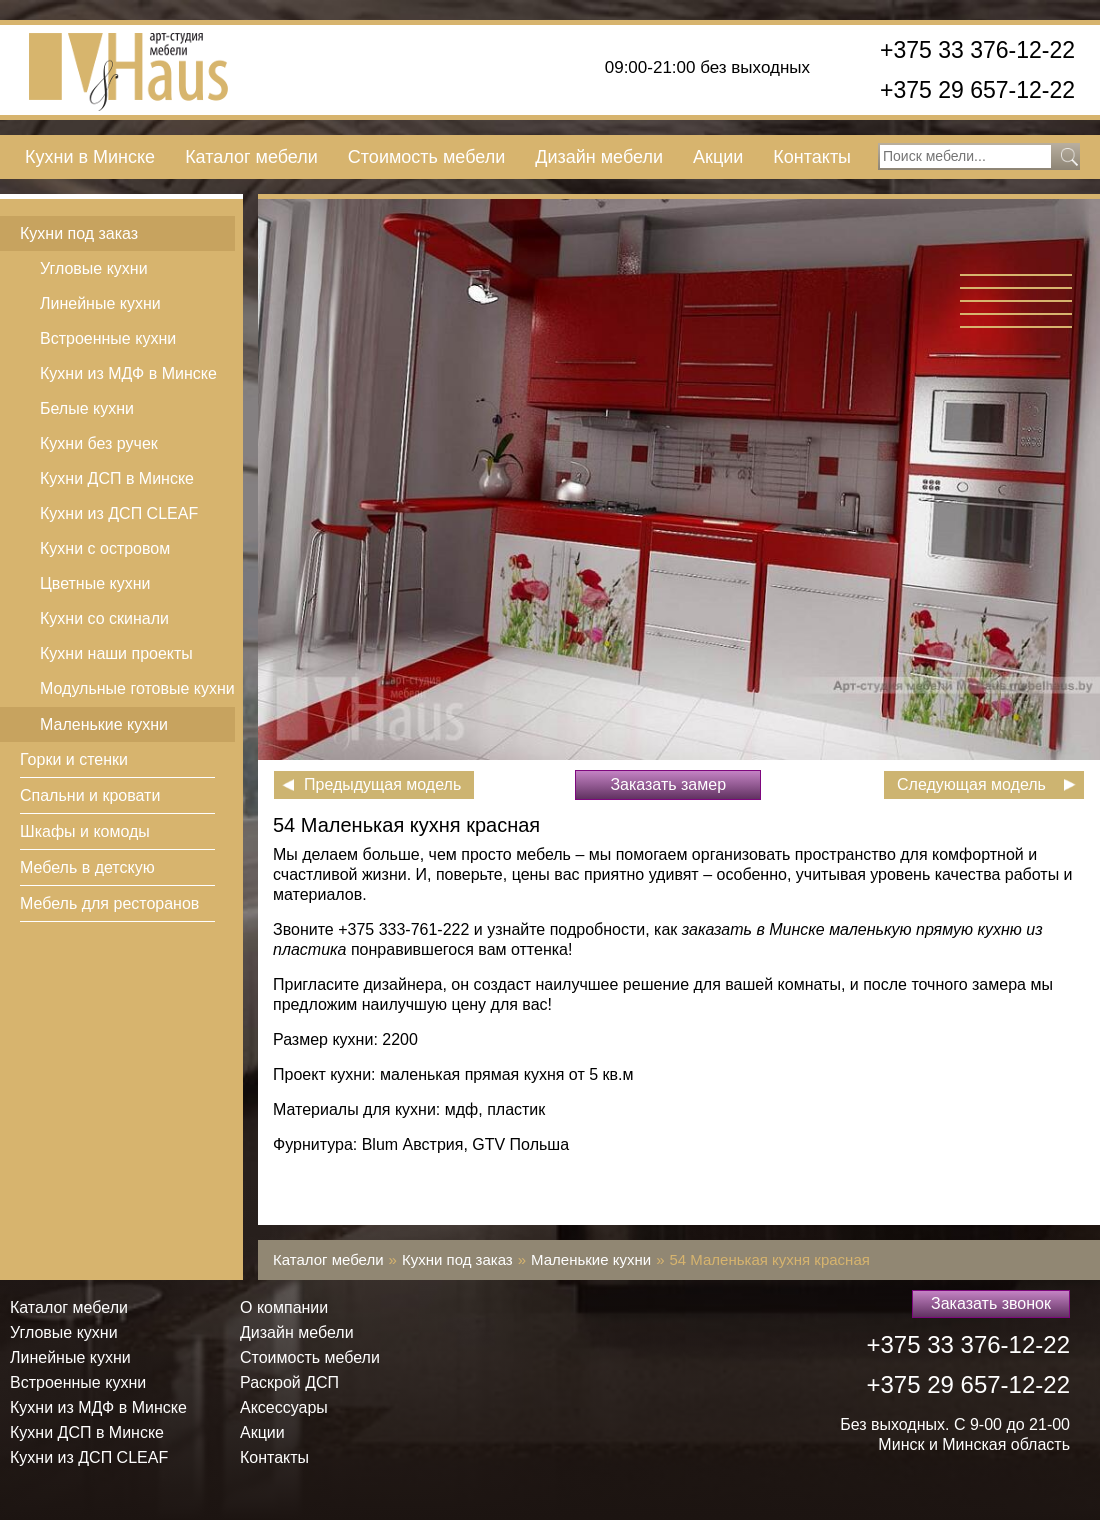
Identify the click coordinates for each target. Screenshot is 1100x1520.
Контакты (812, 157)
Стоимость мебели (426, 157)
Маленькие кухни (104, 724)
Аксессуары (284, 1407)
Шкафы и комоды (85, 831)
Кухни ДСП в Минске (117, 478)
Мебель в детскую (87, 867)
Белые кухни (87, 408)
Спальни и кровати (90, 795)
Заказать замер (668, 784)
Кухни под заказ (79, 233)
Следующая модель (971, 784)
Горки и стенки (74, 759)
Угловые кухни (94, 268)
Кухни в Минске (90, 157)
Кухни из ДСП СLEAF (119, 513)
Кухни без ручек (99, 443)
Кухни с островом (105, 548)
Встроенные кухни (108, 338)
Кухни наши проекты (116, 653)
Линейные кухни (100, 303)
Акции (718, 157)
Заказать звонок (991, 1303)
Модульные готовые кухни (137, 688)
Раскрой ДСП (289, 1382)
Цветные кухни (95, 583)
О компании (284, 1307)
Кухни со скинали (104, 618)
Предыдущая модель (382, 784)
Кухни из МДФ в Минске (128, 373)
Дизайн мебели (599, 157)
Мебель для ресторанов (109, 903)
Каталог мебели (251, 157)
